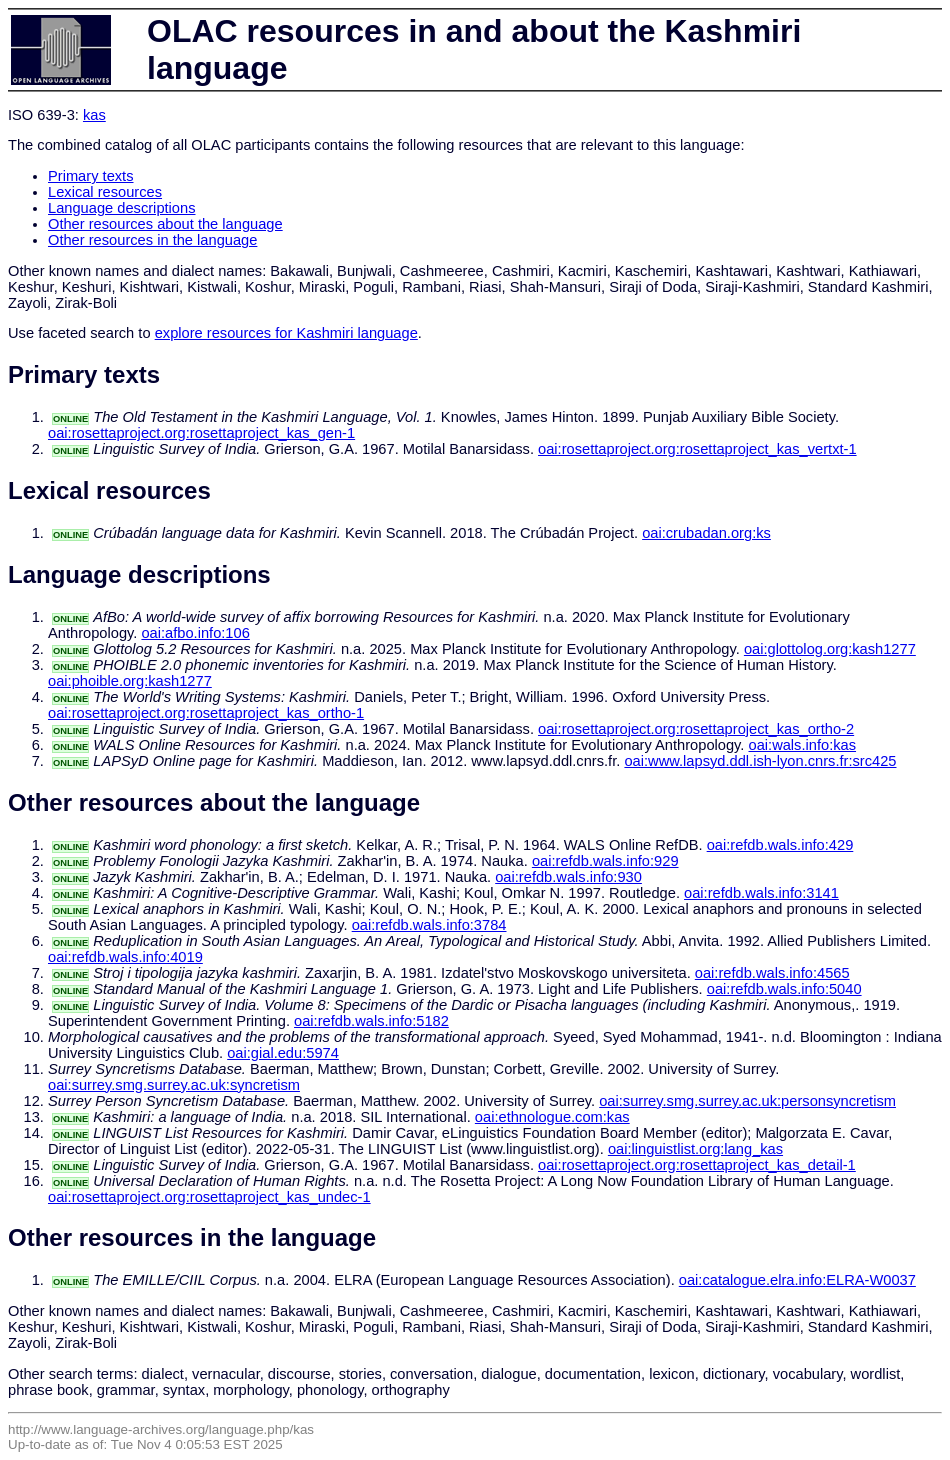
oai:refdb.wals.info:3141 (761, 893)
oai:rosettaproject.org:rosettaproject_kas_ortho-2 (696, 729)
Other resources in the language (152, 240)
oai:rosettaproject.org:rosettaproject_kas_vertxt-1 (697, 449)
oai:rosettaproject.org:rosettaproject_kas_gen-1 (201, 433)
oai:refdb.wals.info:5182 (371, 1021)
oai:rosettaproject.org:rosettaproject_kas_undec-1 (209, 1197)
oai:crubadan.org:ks (706, 533)
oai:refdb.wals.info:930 (568, 877)
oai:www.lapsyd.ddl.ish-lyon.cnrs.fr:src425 (760, 761)
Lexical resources (105, 192)
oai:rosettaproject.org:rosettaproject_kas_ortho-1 (206, 713)
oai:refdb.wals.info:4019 (125, 957)
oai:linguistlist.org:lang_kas (695, 1149)
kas (94, 115)
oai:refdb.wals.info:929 (605, 861)
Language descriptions (122, 208)
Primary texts (91, 176)
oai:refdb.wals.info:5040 (784, 989)
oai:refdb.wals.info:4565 (772, 973)
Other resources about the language (165, 224)
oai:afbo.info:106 (195, 633)
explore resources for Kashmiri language (286, 333)
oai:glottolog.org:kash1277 (830, 649)
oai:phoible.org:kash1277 (130, 681)
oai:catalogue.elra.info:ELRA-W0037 (797, 1280)
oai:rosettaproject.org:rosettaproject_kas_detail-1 (697, 1165)
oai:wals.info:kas (803, 745)
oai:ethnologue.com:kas (552, 1117)
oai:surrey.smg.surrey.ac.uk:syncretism (174, 1085)
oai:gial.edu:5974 (283, 1053)
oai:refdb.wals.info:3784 (429, 925)
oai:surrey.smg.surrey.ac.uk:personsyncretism (747, 1101)
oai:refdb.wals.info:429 (780, 845)
